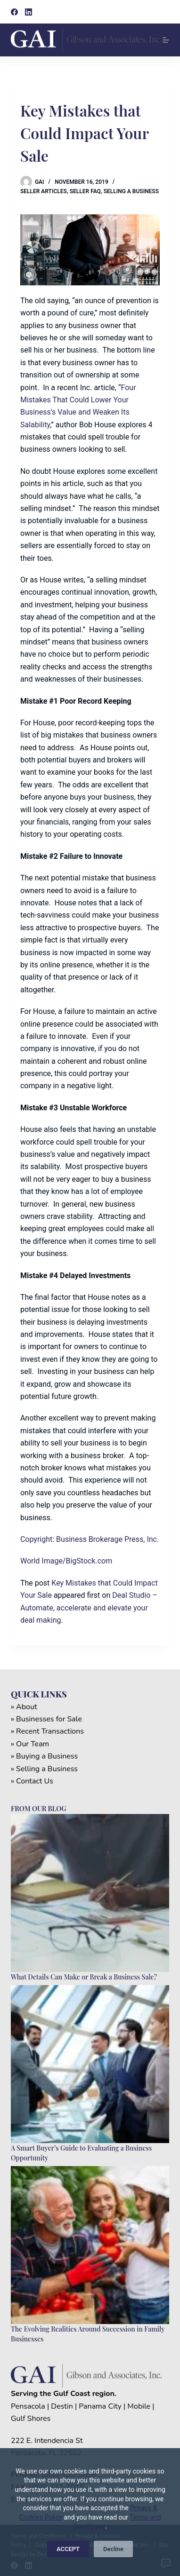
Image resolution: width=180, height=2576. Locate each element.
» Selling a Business (44, 1769)
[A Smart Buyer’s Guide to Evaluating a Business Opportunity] (90, 2064)
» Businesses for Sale (46, 1719)
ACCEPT (68, 2548)
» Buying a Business (44, 1756)
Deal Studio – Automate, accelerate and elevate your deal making (88, 1608)
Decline (113, 2548)
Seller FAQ (85, 191)
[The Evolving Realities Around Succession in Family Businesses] (90, 2245)
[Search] (165, 12)
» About (24, 1707)
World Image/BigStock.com (66, 1560)
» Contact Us (32, 1781)
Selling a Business (131, 191)
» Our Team (30, 1744)
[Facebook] (14, 12)
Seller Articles (43, 191)
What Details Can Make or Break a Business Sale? (84, 1976)
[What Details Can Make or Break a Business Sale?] (90, 1893)
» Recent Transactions (47, 1731)
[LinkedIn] (28, 12)
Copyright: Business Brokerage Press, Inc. (89, 1539)
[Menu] (166, 40)
